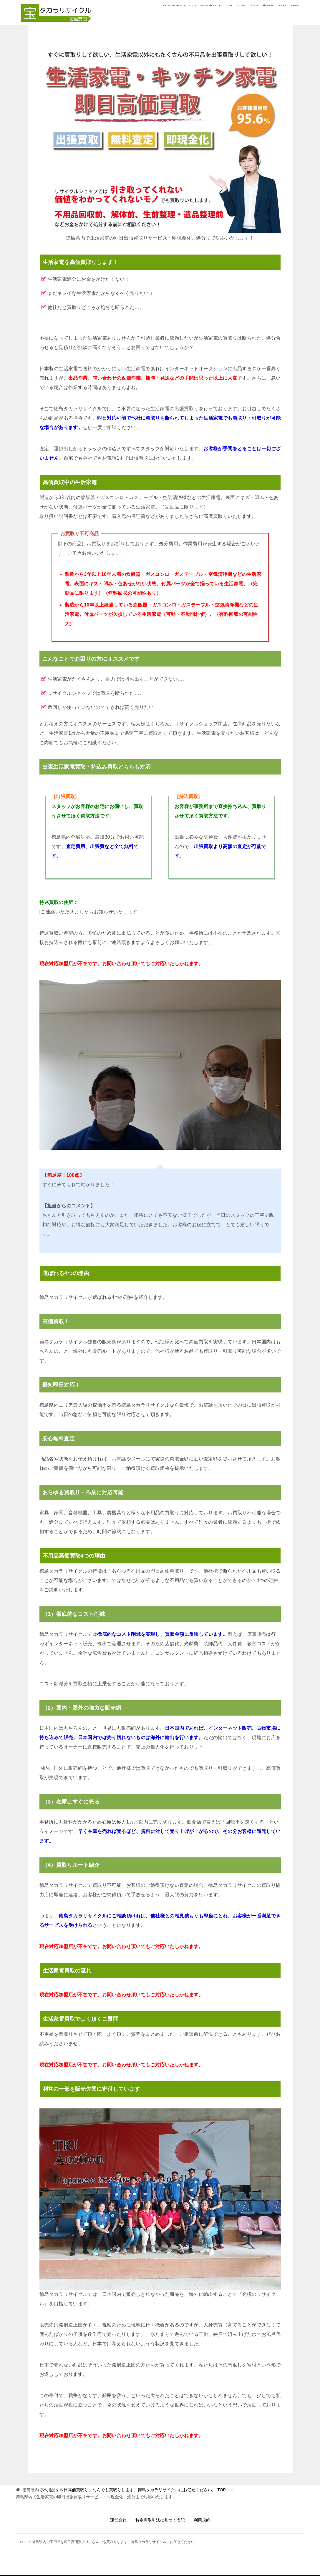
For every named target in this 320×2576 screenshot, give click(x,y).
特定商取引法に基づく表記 (160, 2520)
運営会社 (118, 2520)
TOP (124, 2489)
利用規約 (202, 2520)
